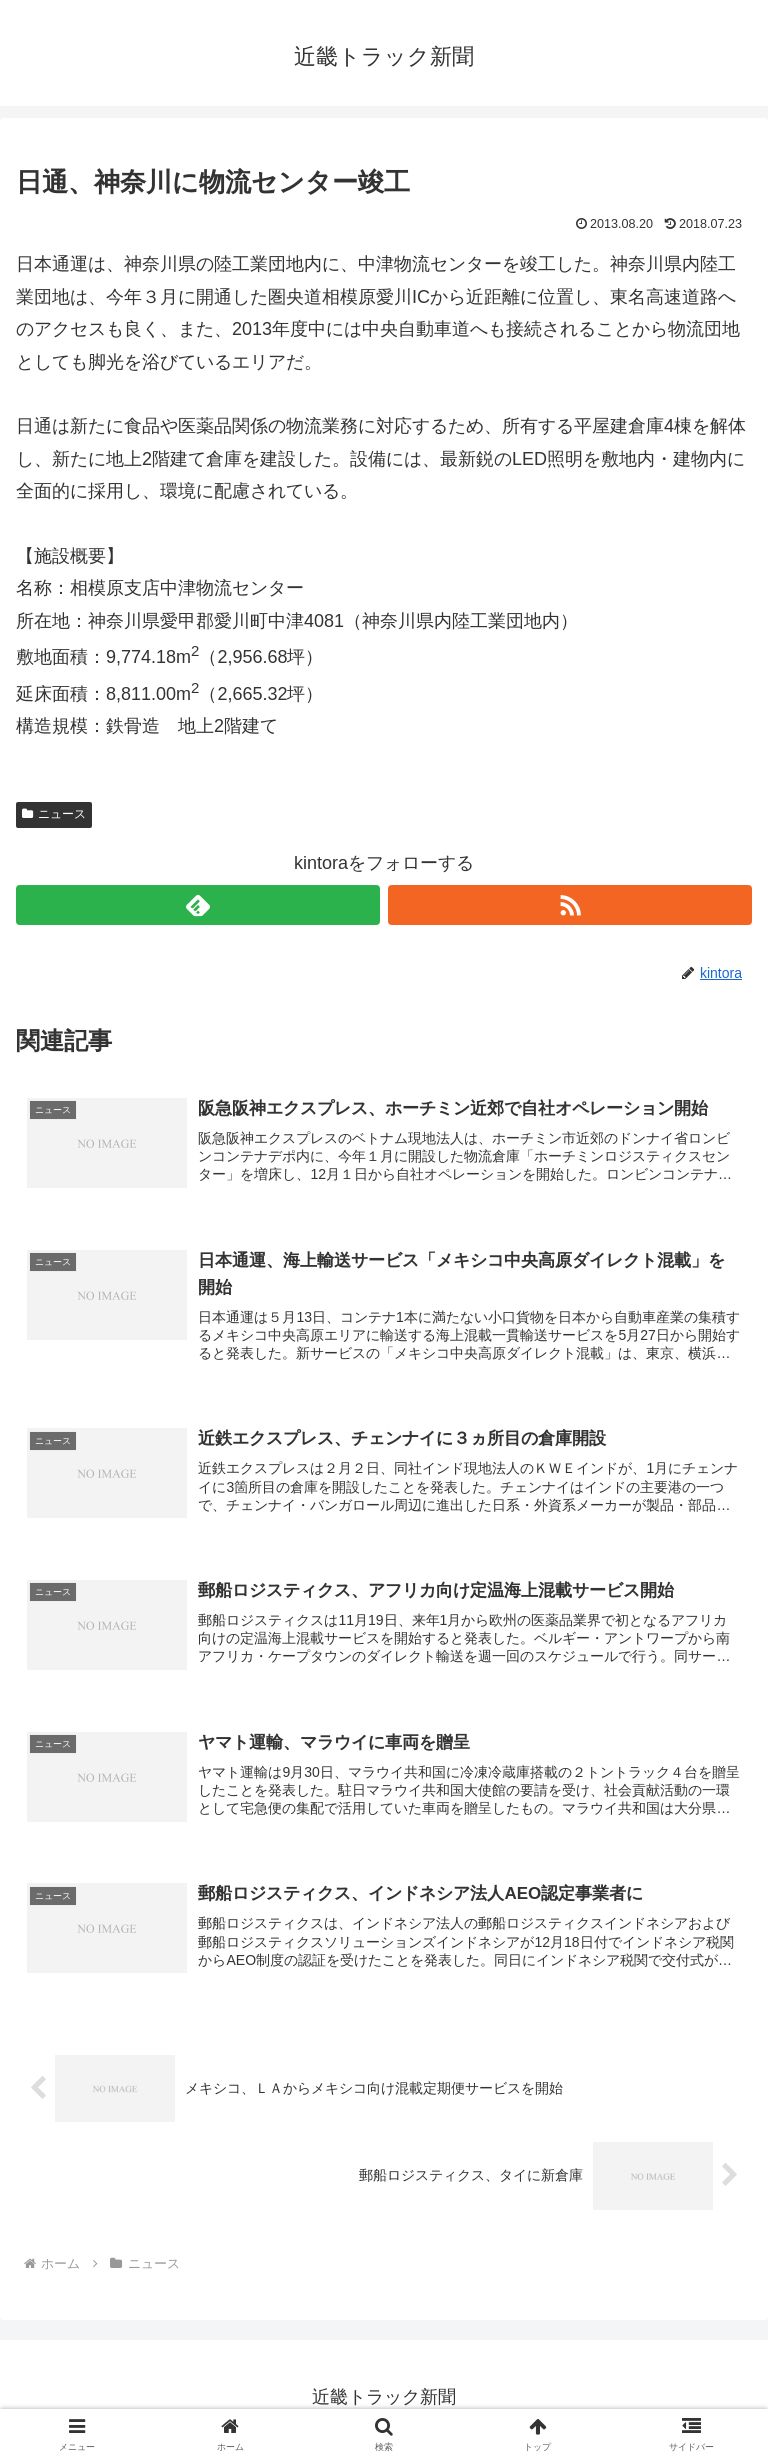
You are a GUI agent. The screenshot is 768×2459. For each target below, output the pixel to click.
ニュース (54, 814)
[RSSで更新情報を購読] (570, 905)
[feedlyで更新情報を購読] (198, 905)
